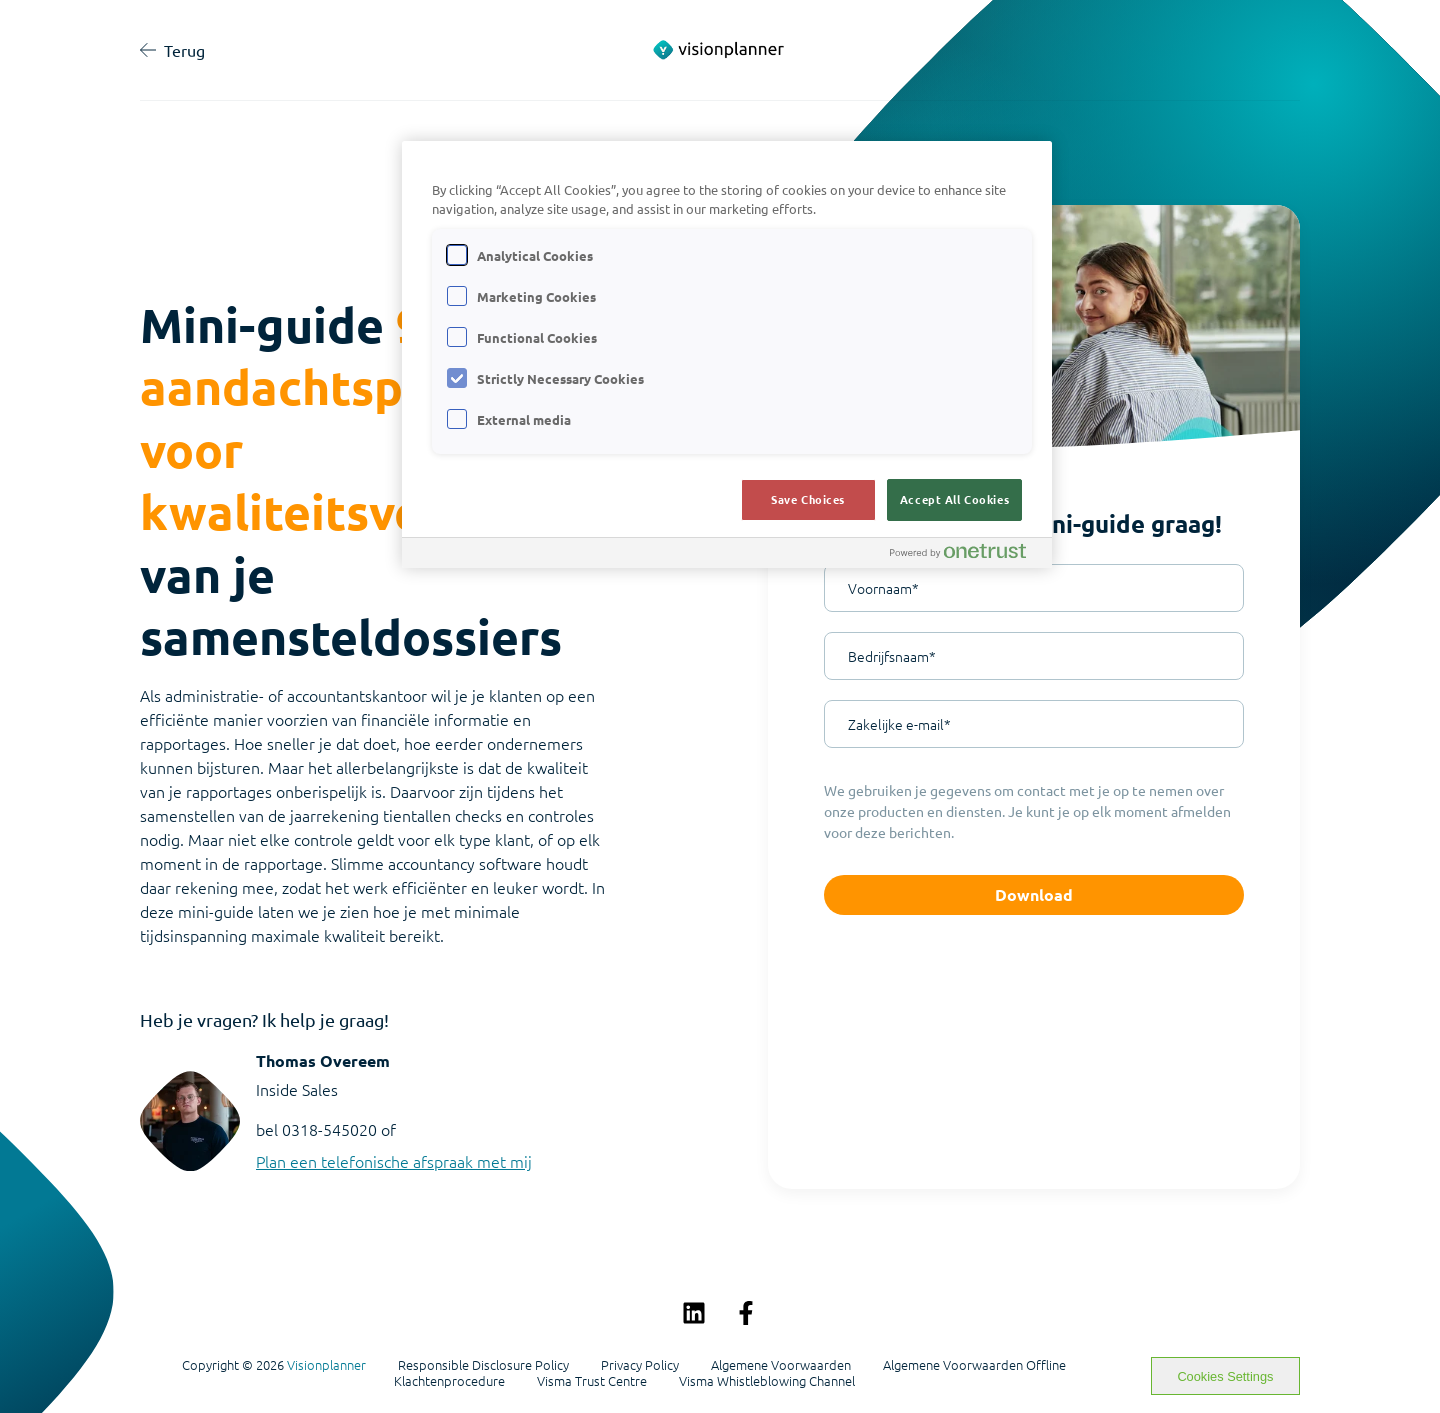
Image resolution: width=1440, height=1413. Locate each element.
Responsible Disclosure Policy (483, 1365)
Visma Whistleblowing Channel (767, 1381)
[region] (727, 354)
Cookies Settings (1225, 1376)
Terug (172, 50)
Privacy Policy (640, 1365)
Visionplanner (326, 1364)
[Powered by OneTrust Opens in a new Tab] (966, 555)
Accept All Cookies (954, 499)
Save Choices (808, 499)
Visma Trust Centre (592, 1381)
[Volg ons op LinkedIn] (694, 1313)
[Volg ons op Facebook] (746, 1313)
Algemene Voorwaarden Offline (974, 1365)
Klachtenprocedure (449, 1381)
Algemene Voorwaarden (781, 1365)
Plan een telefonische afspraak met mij (394, 1161)
